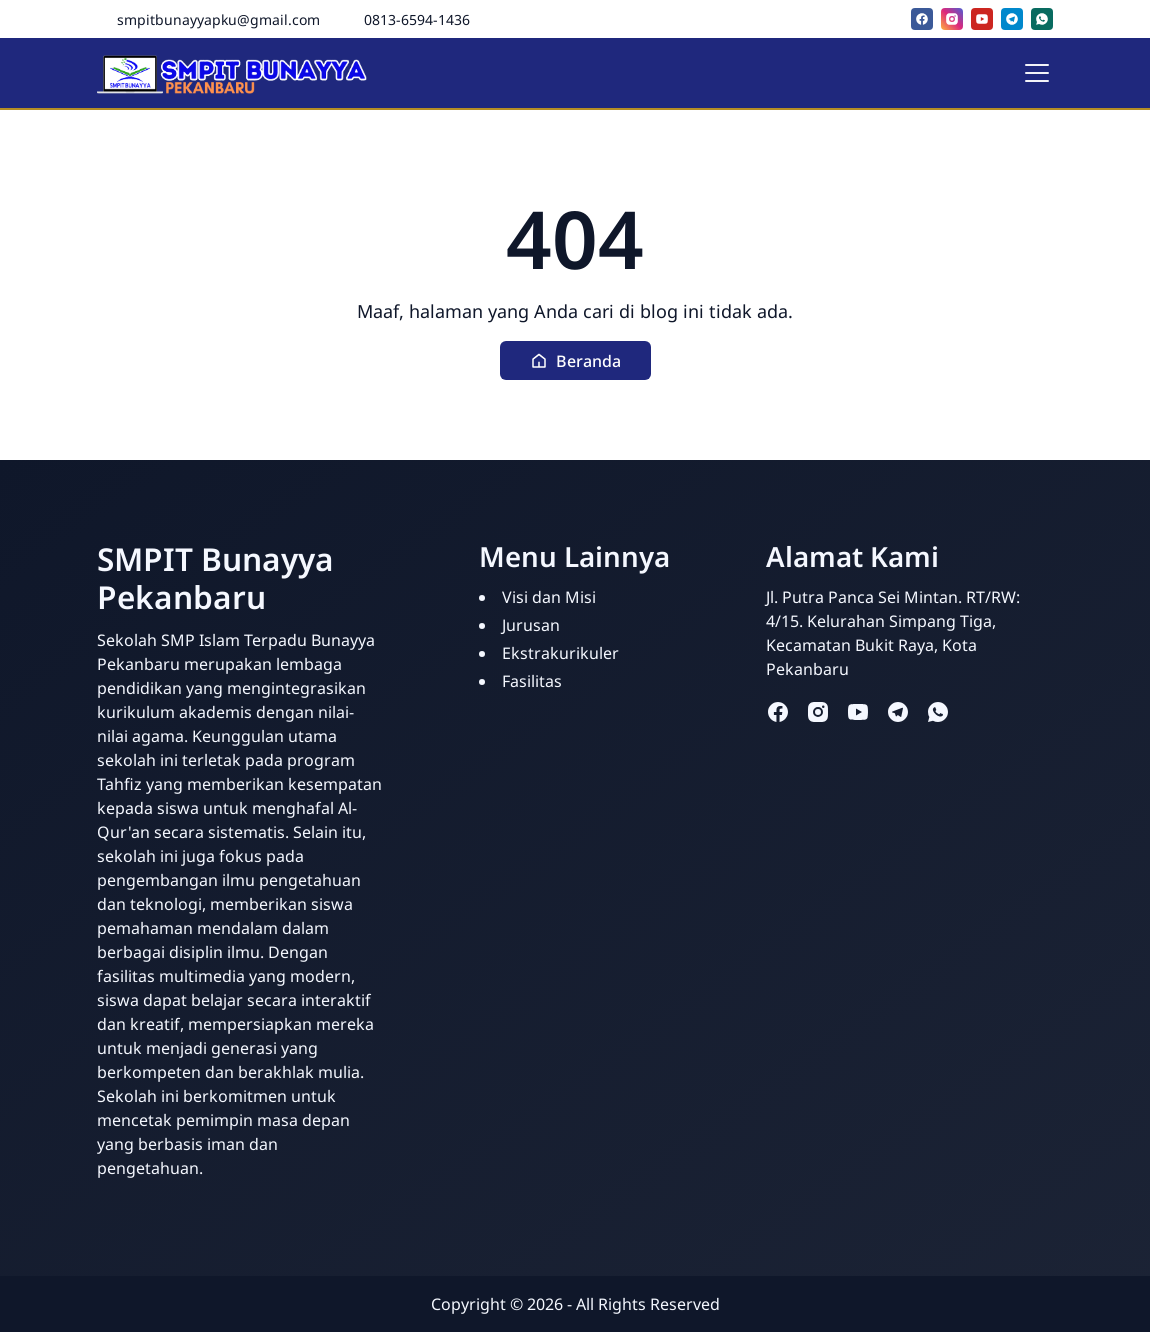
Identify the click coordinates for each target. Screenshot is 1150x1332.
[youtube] (982, 19)
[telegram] (1012, 19)
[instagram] (952, 19)
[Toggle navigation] (1037, 73)
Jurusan (531, 625)
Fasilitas (532, 681)
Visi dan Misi (549, 597)
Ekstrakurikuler (560, 653)
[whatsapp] (1042, 19)
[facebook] (922, 19)
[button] (575, 360)
